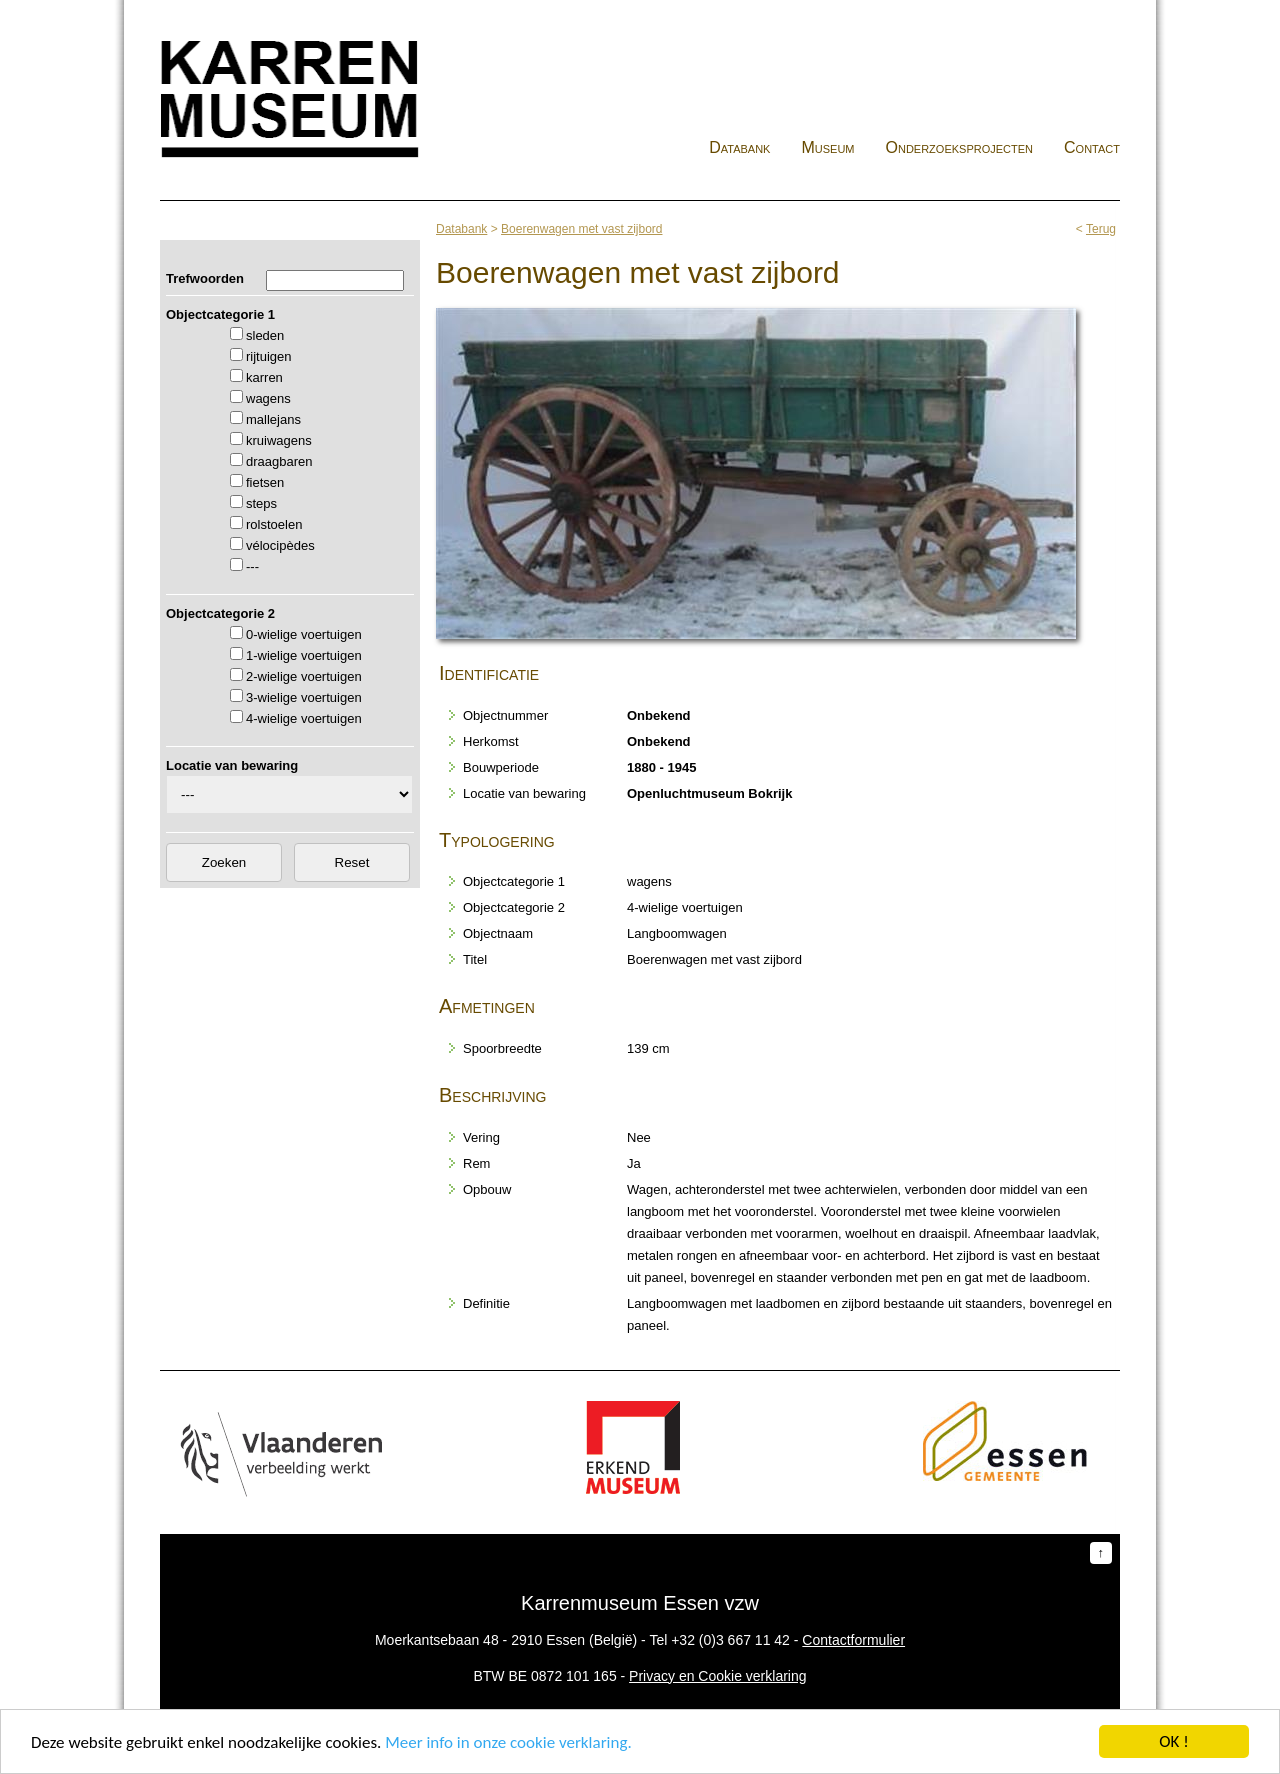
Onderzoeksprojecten (960, 147)
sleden (265, 335)
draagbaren (279, 461)
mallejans (273, 419)
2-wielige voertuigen (304, 676)
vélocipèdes (280, 545)
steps (261, 503)
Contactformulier (853, 1640)
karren (264, 377)
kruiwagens (279, 440)
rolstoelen (274, 524)
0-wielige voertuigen (304, 634)
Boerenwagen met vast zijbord (581, 229)
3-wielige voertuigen (304, 697)
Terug (1101, 229)
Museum (827, 147)
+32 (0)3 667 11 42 (730, 1640)
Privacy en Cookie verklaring (717, 1676)
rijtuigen (269, 356)
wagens (268, 398)
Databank (739, 147)
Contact (1092, 147)
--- (252, 566)
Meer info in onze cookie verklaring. (508, 1743)
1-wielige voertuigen (304, 655)
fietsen (265, 482)
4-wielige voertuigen (304, 718)
